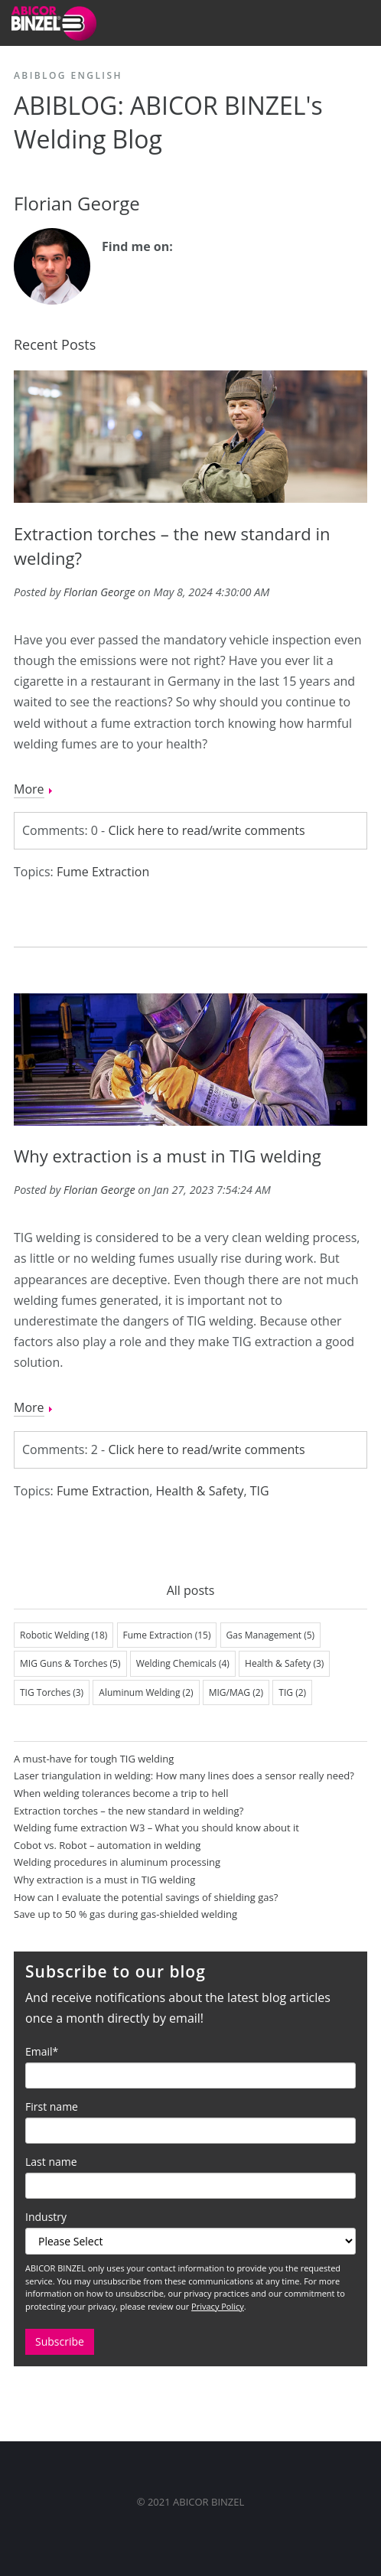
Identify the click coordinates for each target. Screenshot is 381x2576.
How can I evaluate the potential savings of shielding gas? (146, 1897)
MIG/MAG (236, 1692)
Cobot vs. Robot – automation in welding (107, 1845)
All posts (191, 1590)
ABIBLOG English (68, 75)
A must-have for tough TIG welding (94, 1759)
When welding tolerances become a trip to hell (121, 1793)
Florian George (99, 592)
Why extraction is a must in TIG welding (167, 1155)
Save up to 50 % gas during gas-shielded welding (125, 1914)
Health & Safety (199, 1490)
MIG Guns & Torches (70, 1663)
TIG (259, 1490)
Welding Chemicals (183, 1663)
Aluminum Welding (146, 1692)
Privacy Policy (217, 2306)
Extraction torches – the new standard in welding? (128, 1811)
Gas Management (270, 1635)
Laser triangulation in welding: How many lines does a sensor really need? (184, 1775)
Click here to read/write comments (206, 830)
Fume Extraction (103, 871)
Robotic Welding (63, 1635)
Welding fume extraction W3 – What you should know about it (156, 1827)
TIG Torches (51, 1692)
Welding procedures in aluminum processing (117, 1862)
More (29, 789)
